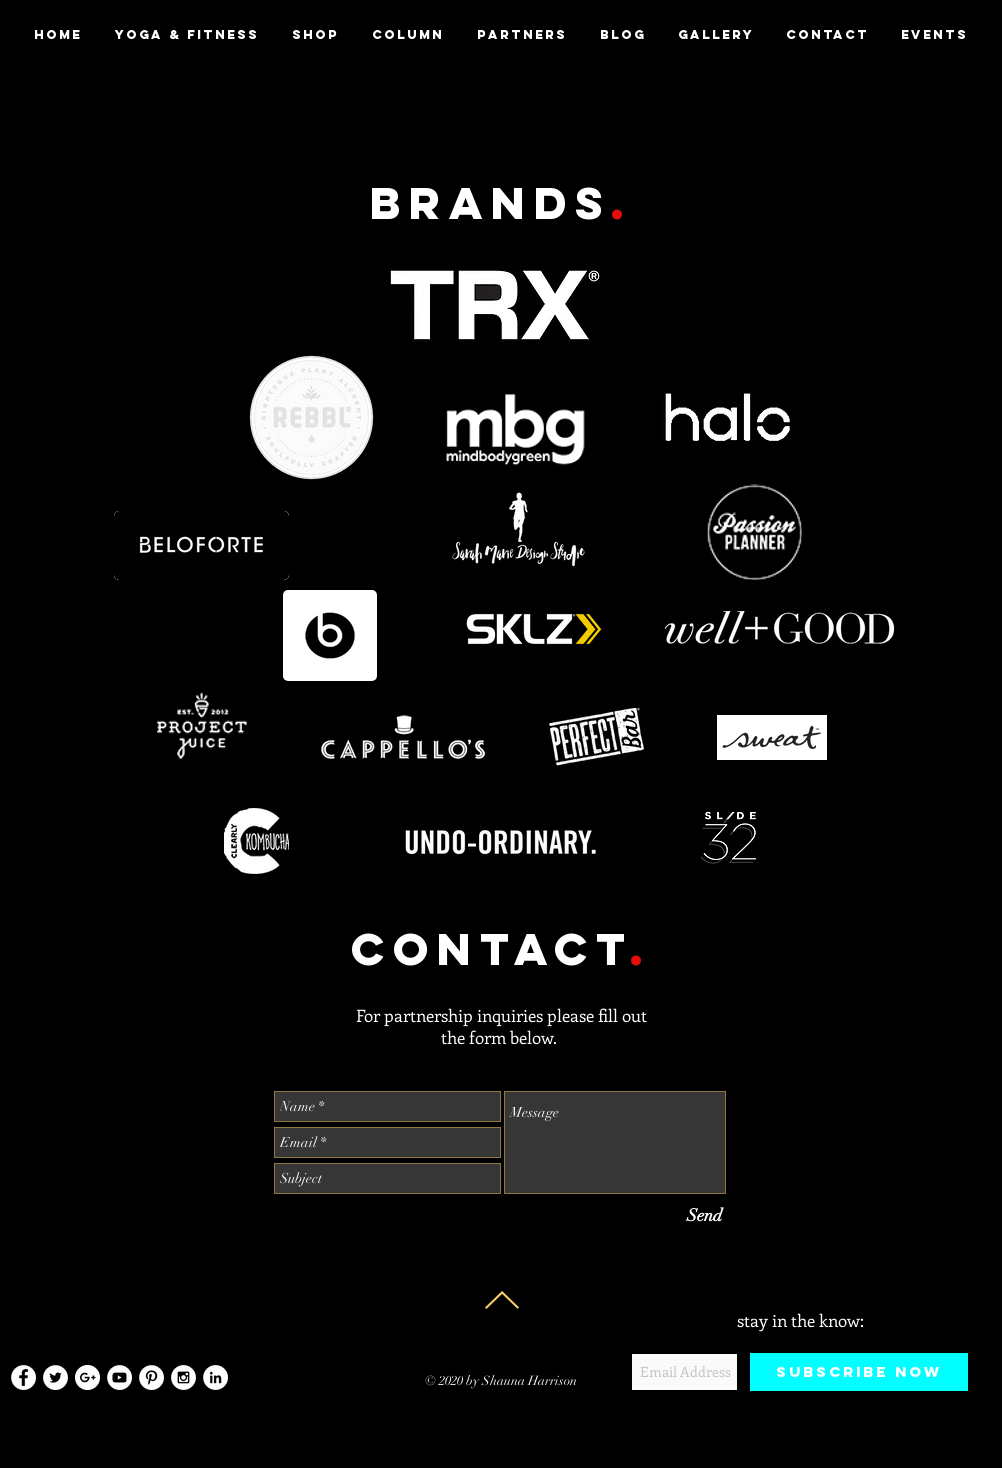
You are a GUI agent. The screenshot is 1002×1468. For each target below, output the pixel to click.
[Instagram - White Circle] (183, 1377)
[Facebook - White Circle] (23, 1377)
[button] (521, 35)
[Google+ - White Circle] (87, 1377)
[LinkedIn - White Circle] (215, 1377)
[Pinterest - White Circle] (151, 1377)
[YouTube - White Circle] (119, 1377)
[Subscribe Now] (859, 1372)
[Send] (704, 1215)
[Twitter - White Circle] (55, 1377)
